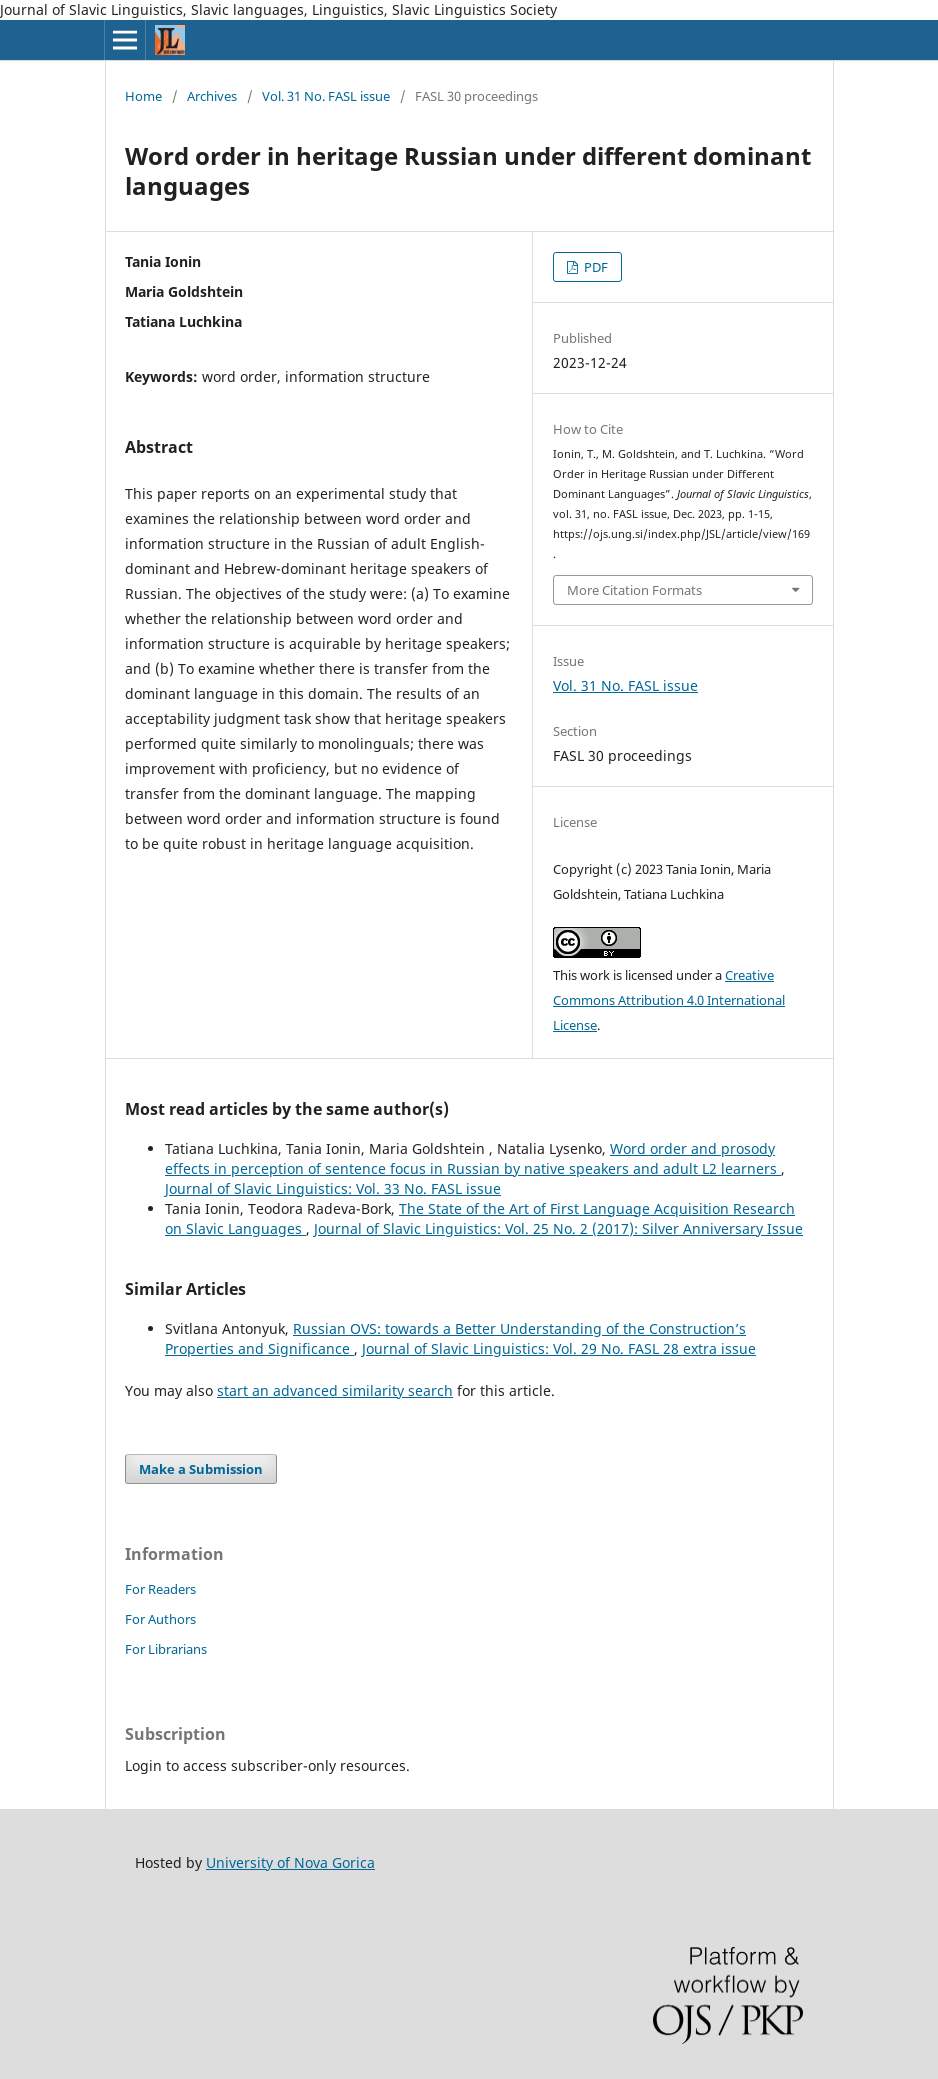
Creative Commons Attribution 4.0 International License (669, 1000)
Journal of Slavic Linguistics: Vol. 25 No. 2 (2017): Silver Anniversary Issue (558, 1228)
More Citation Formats (634, 590)
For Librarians (166, 1649)
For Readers (160, 1589)
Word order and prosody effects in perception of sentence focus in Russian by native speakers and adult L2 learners (473, 1158)
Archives (212, 96)
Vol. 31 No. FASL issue (326, 96)
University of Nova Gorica (290, 1862)
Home (143, 96)
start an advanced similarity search (335, 1390)
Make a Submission (201, 1469)
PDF (594, 267)
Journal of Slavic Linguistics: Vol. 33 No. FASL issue (333, 1188)
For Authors (160, 1619)
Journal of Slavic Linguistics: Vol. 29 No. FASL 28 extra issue (559, 1348)
